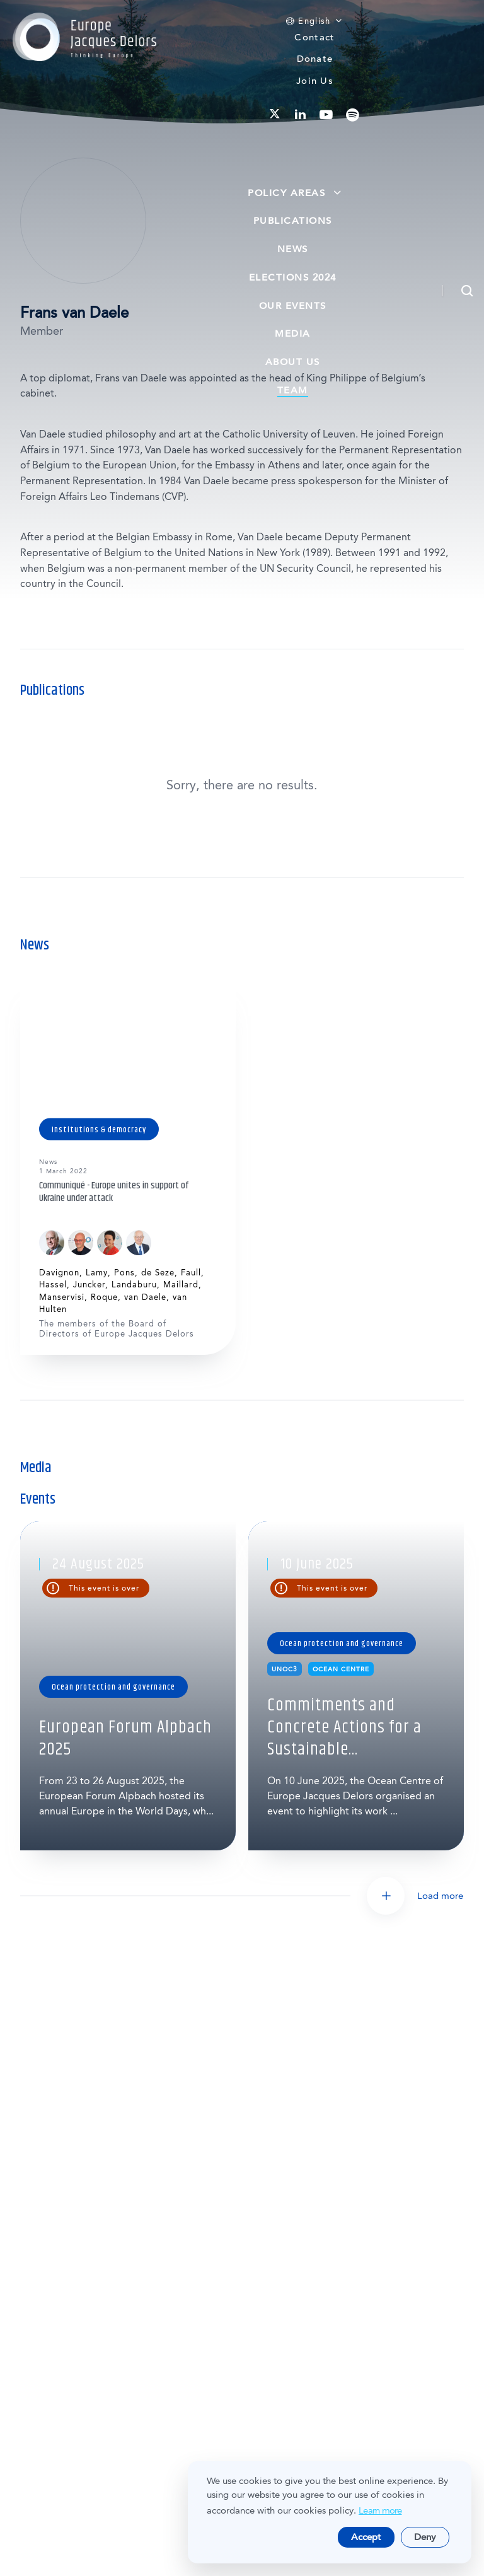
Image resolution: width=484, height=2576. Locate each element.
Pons (124, 1272)
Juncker (89, 1284)
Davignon (59, 1272)
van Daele (145, 1297)
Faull (191, 1272)
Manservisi (61, 1297)
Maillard (181, 1284)
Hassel (53, 1284)
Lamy (97, 1272)
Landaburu (134, 1284)
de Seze (158, 1272)
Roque (104, 1297)
